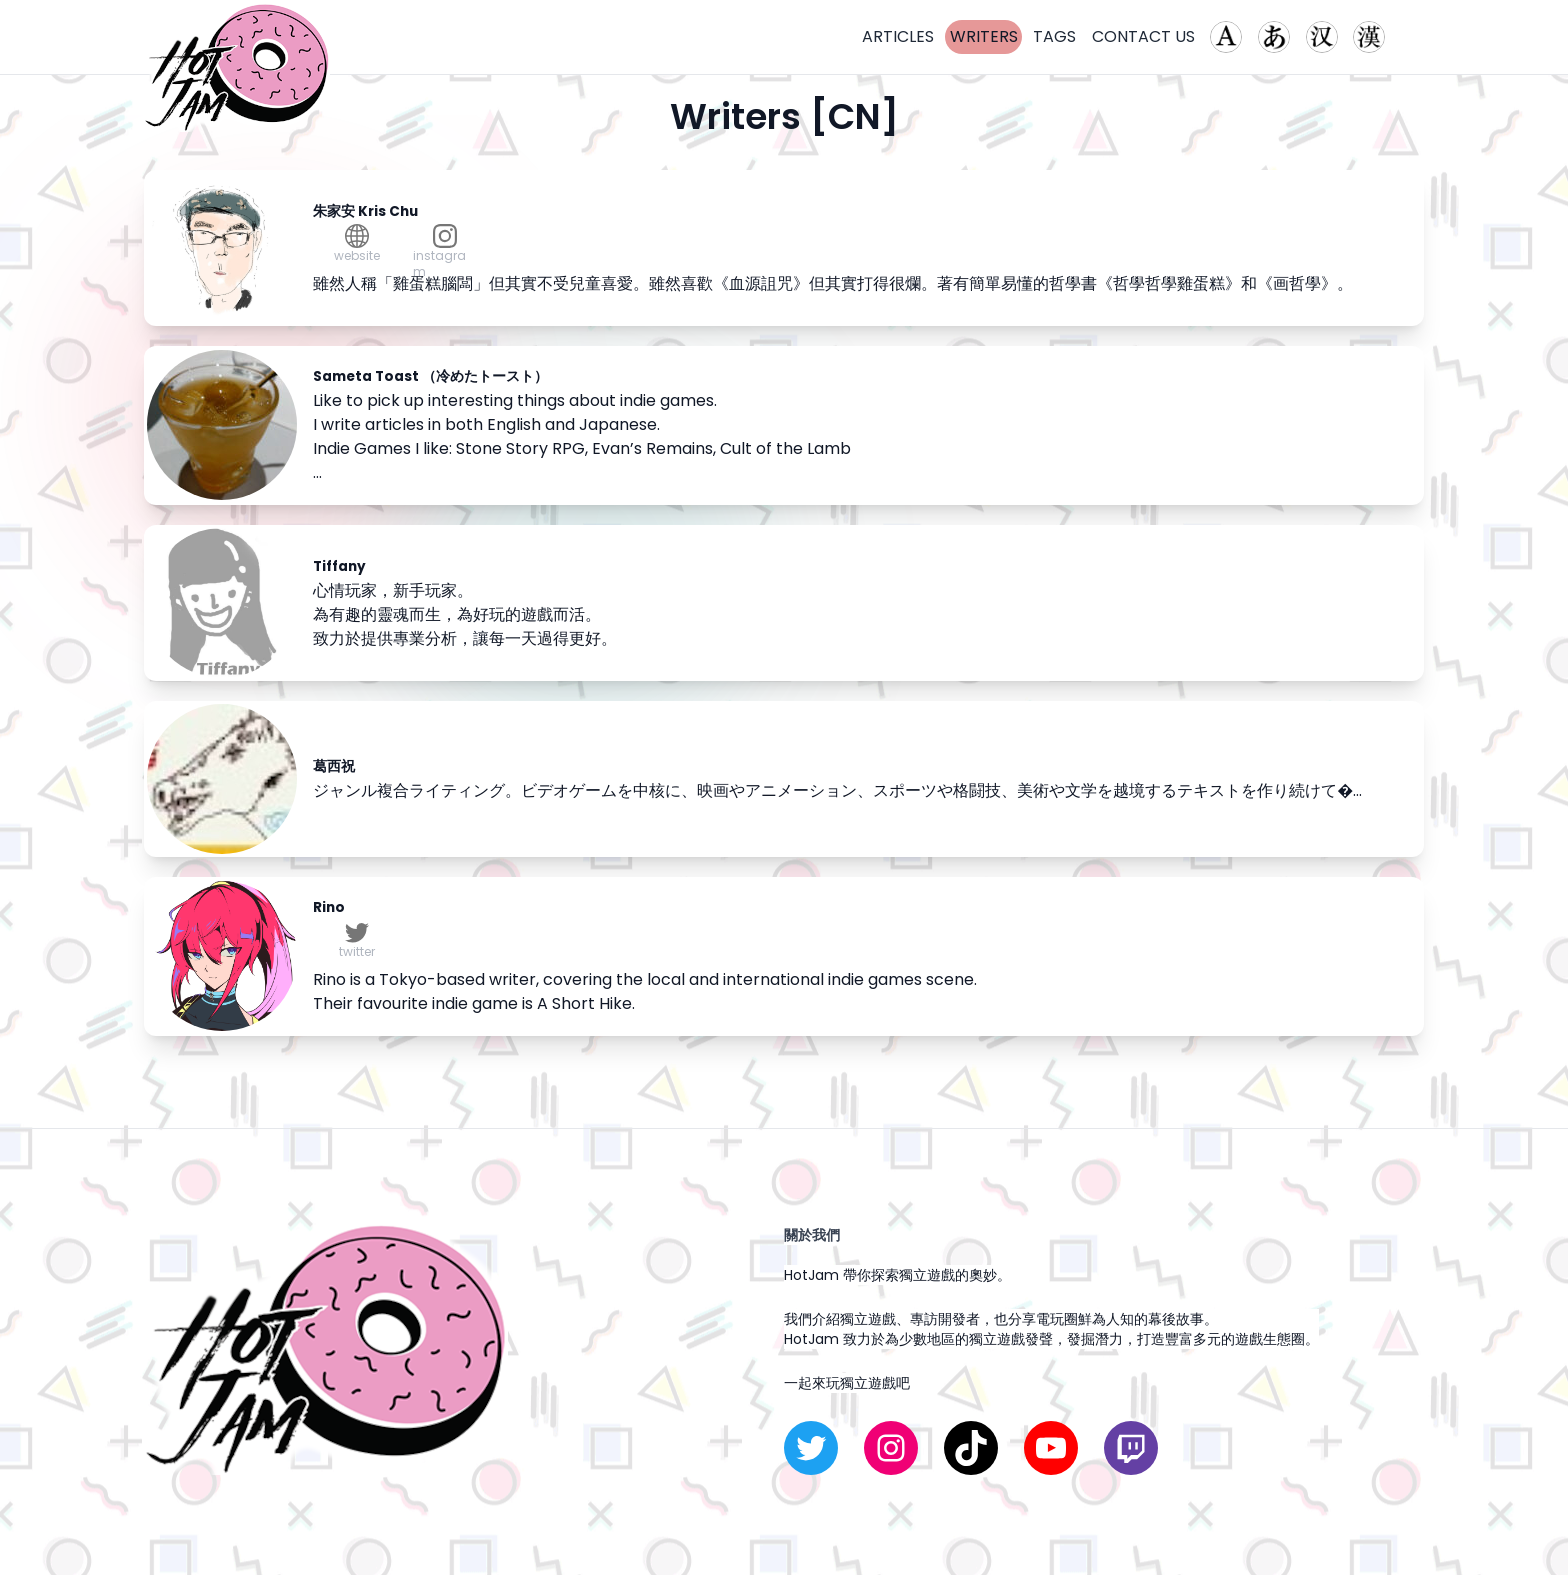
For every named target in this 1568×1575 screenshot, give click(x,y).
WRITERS (984, 36)
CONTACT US (1143, 36)
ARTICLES (898, 36)
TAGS (1054, 36)
